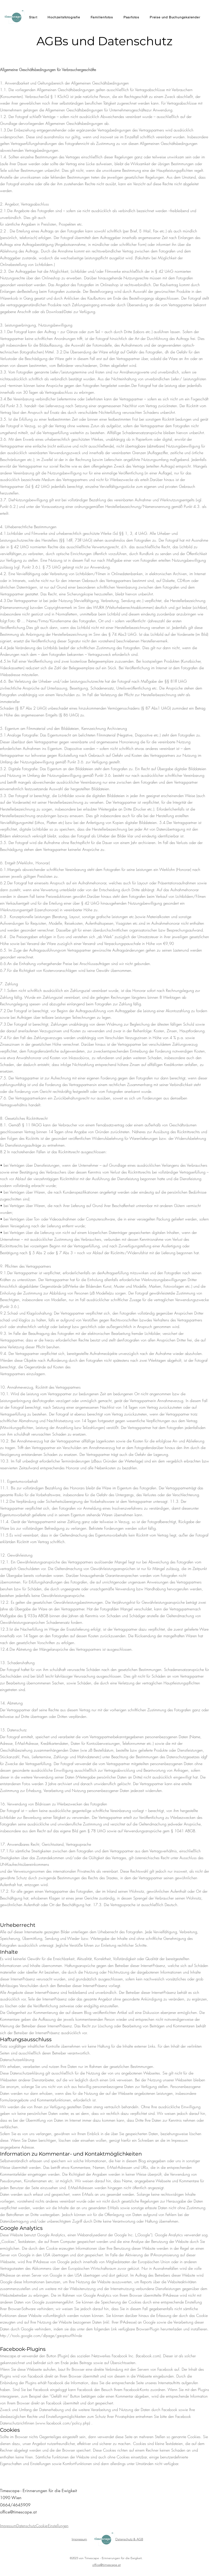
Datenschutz (26, 2525)
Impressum (8, 2525)
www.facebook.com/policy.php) (63, 2423)
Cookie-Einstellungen (52, 2525)
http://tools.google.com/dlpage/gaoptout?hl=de (41, 2335)
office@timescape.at (18, 2512)
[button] (63, 17)
